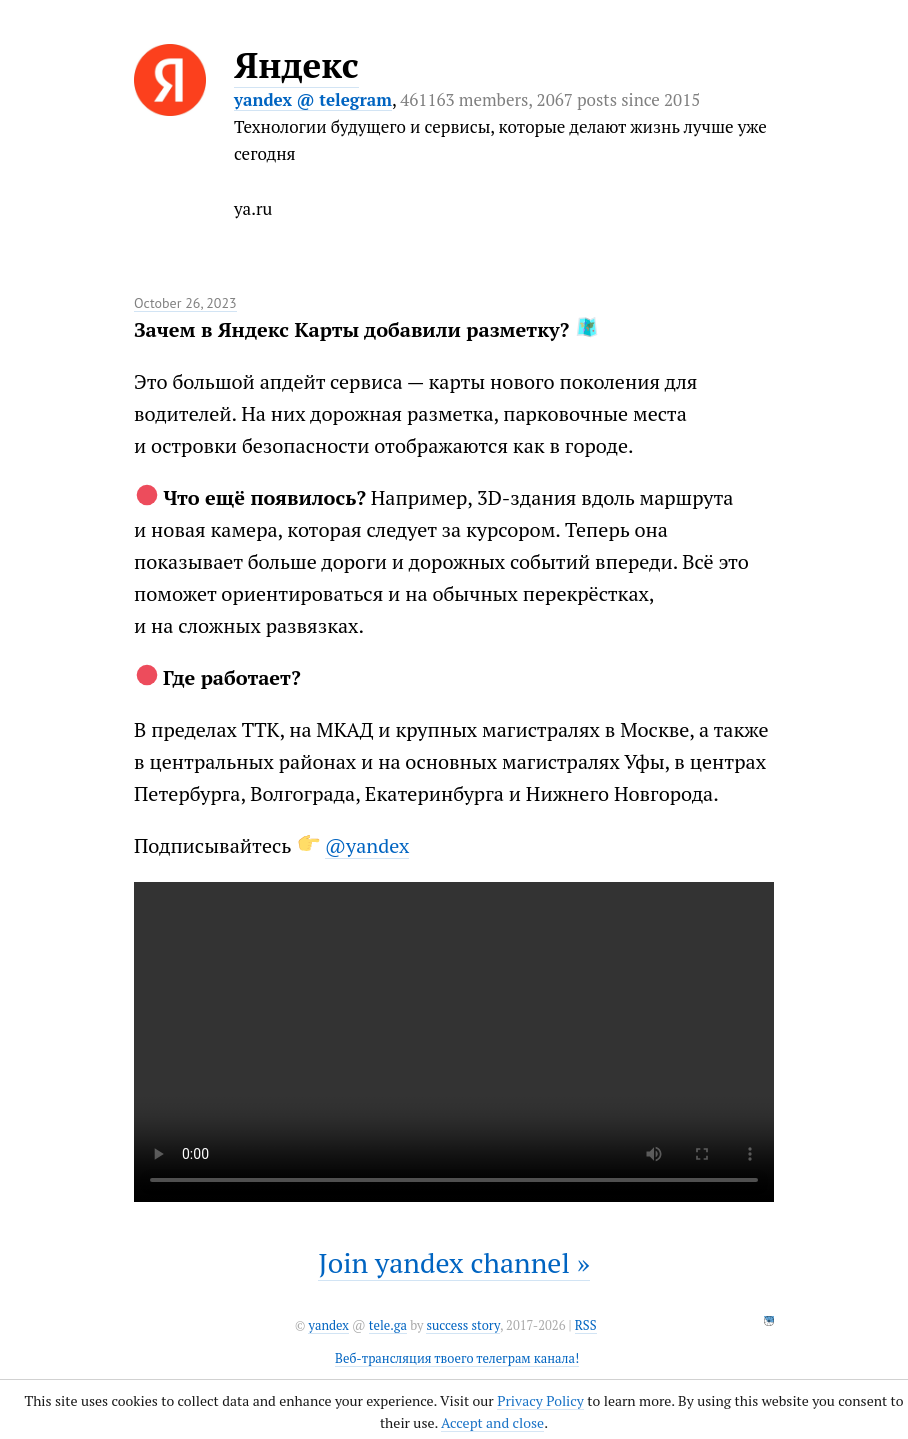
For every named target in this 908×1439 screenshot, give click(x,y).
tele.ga (388, 1325)
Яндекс (296, 65)
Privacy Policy (540, 1400)
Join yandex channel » (454, 1262)
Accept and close (492, 1422)
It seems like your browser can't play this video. (454, 1042)
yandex (328, 1325)
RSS (586, 1325)
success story (462, 1325)
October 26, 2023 (185, 303)
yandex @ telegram (313, 99)
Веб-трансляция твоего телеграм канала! (457, 1358)
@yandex (367, 845)
